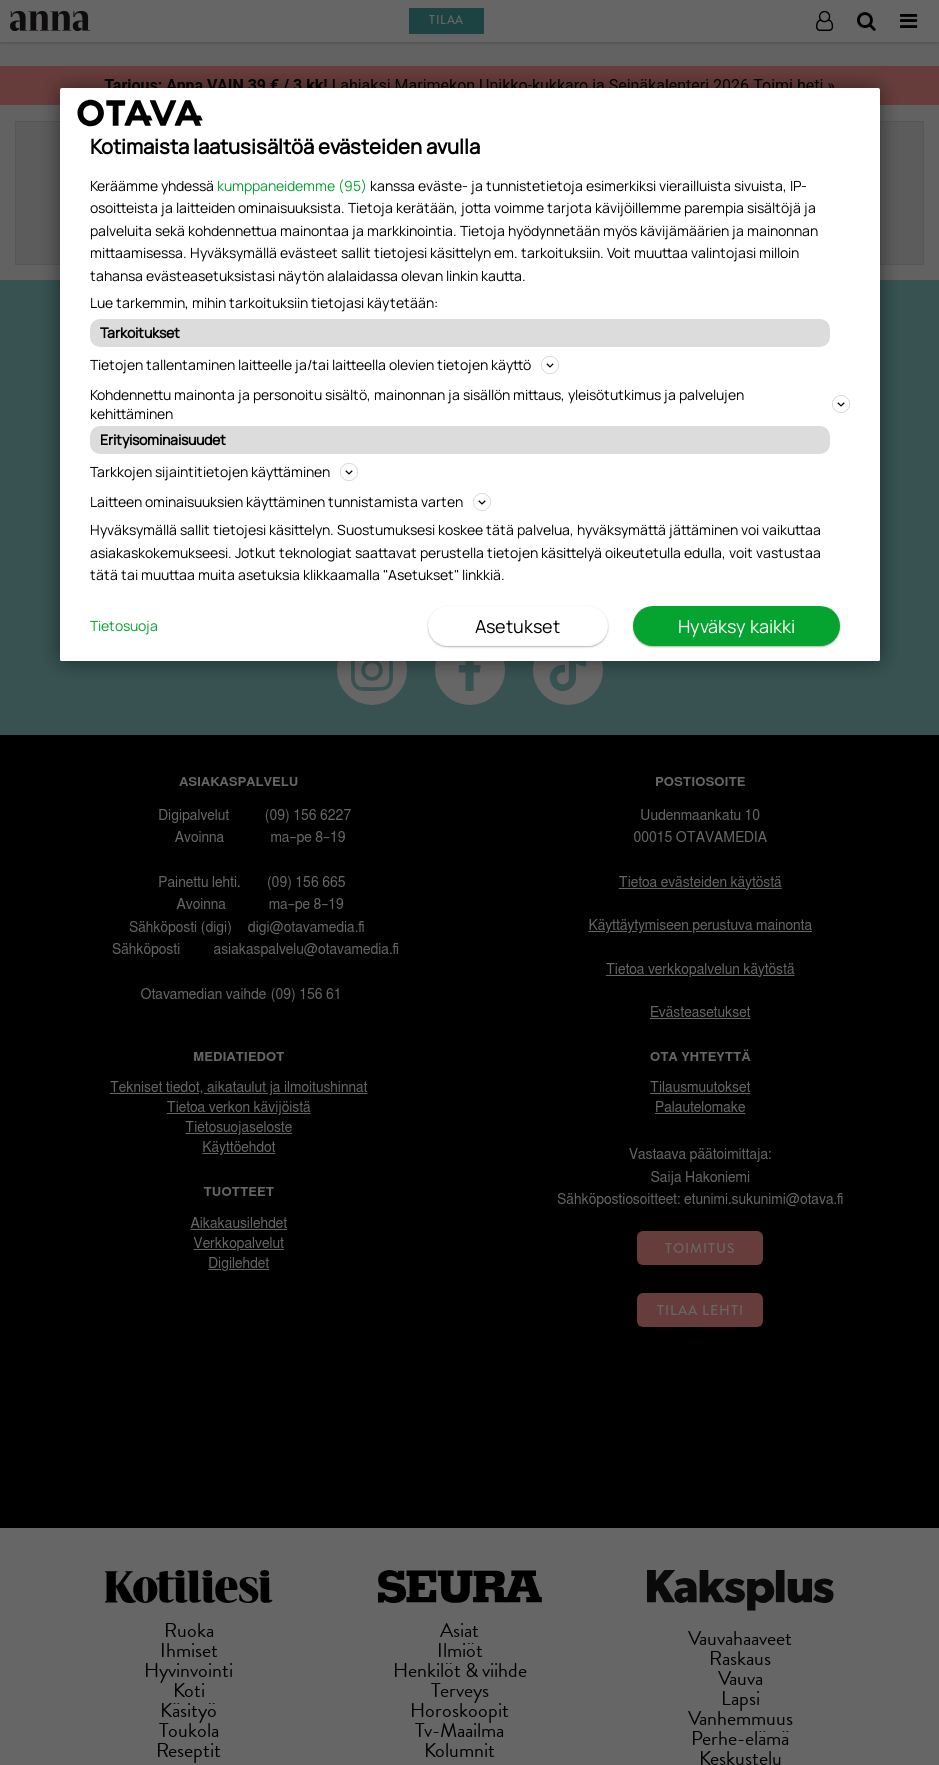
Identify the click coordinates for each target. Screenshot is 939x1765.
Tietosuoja (124, 625)
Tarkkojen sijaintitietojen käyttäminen (224, 471)
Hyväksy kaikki (736, 626)
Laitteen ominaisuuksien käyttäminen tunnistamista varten (290, 501)
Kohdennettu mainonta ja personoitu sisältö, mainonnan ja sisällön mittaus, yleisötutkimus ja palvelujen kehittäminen (470, 404)
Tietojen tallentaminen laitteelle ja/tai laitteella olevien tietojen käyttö (324, 364)
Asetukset (517, 626)
